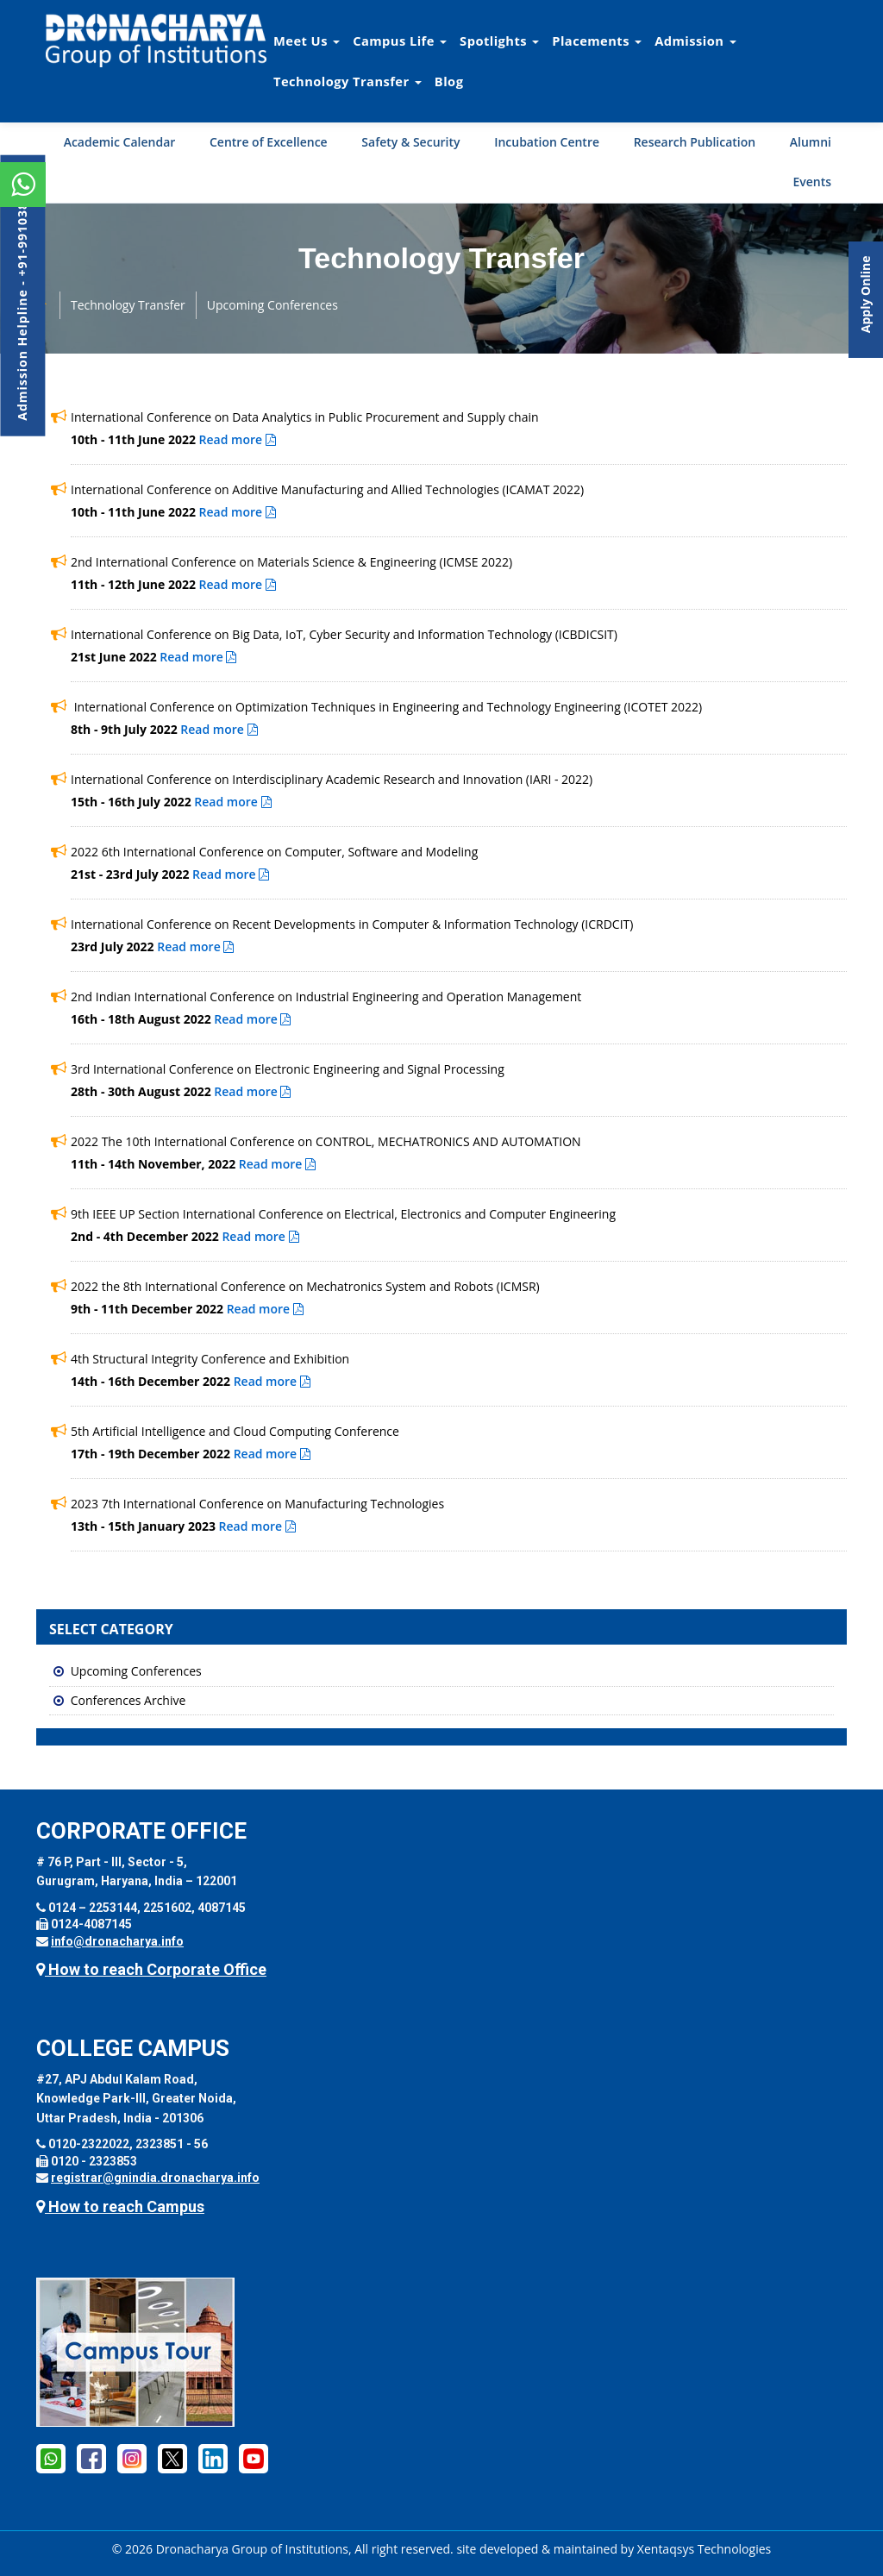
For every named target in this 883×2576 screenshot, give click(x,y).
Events (811, 181)
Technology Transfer (347, 81)
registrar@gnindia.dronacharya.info (155, 2177)
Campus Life (400, 40)
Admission (695, 40)
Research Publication (695, 142)
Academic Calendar (120, 142)
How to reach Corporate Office (151, 1969)
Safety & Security (410, 142)
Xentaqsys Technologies (704, 2549)
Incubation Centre (546, 142)
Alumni (810, 142)
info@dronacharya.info (117, 1941)
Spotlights (499, 40)
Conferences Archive (128, 1700)
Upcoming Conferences (272, 305)
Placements (597, 40)
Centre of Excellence (269, 142)
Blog (449, 81)
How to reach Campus (120, 2206)
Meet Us (306, 40)
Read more (237, 439)
